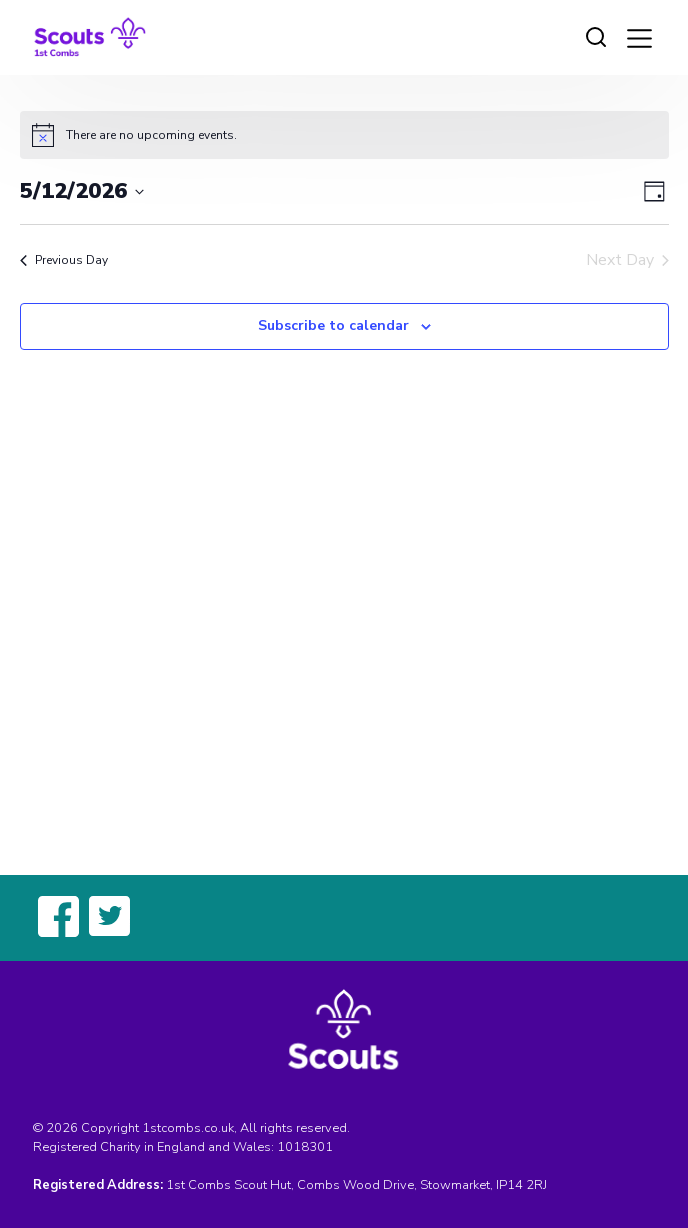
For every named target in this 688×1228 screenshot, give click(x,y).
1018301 (305, 1147)
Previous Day (64, 260)
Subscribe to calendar (333, 325)
